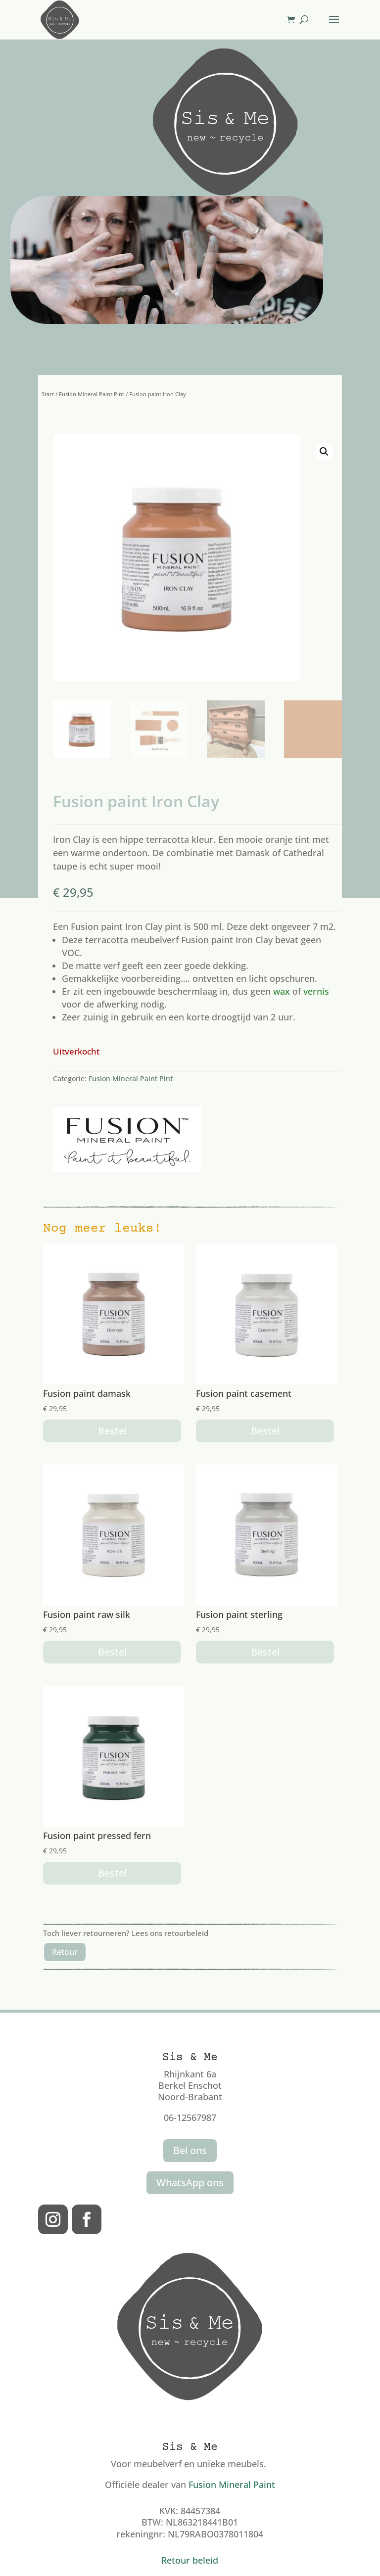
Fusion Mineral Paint (232, 2484)
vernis (316, 991)
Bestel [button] (112, 1430)
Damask (253, 853)
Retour (65, 1951)
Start (48, 394)
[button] (324, 451)
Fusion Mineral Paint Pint (91, 394)
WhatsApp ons (190, 2182)
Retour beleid (189, 2560)
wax (281, 991)
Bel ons (190, 2150)
